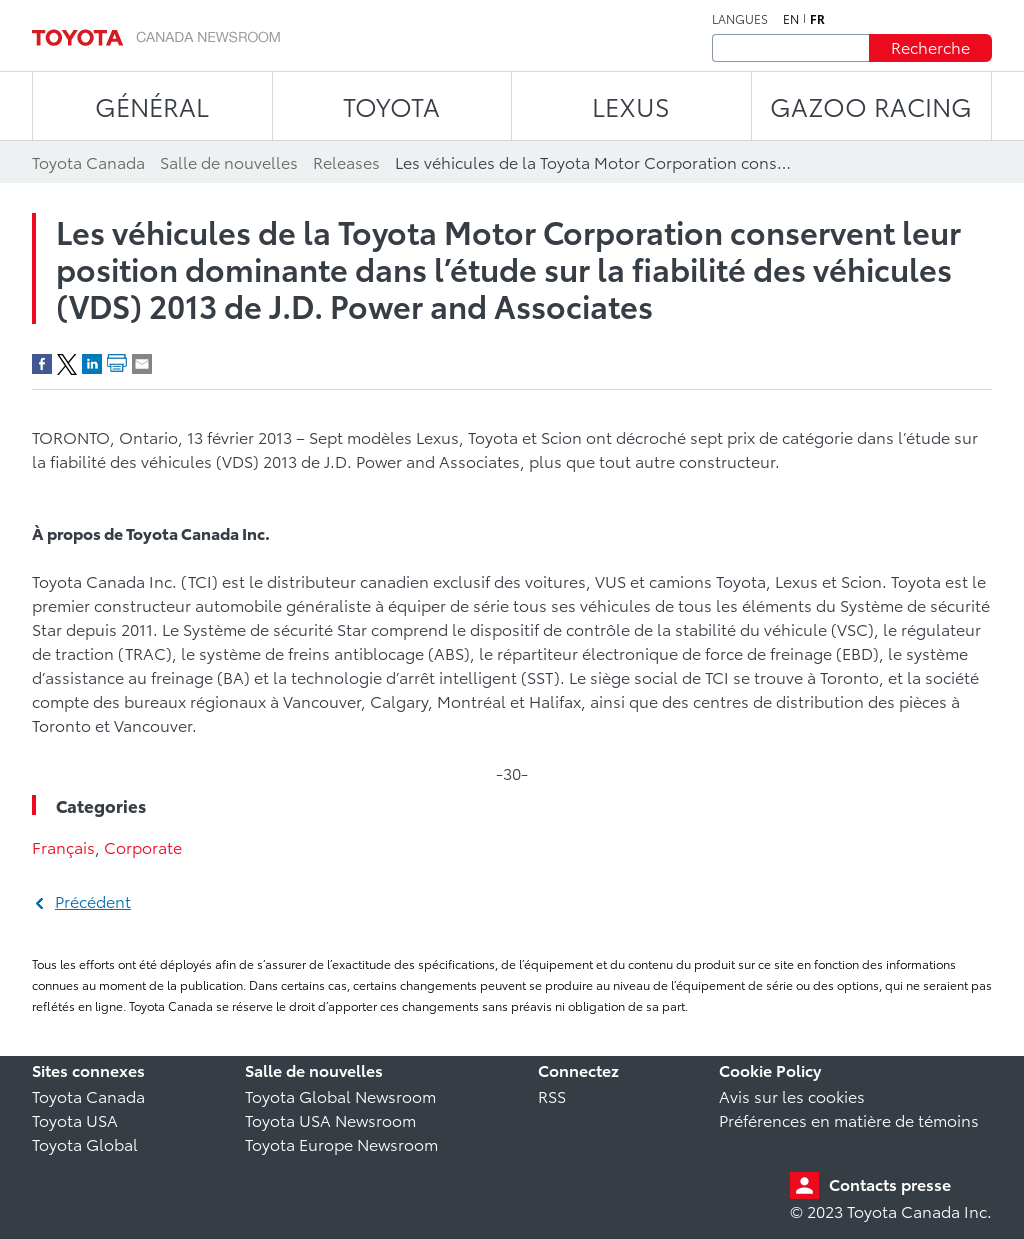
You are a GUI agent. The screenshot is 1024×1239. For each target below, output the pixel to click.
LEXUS (631, 105)
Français (63, 846)
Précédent (93, 900)
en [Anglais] (791, 19)
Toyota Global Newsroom (340, 1095)
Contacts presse (890, 1183)
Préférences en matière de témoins (849, 1119)
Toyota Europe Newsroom (341, 1143)
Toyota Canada (88, 1095)
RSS (552, 1095)
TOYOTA (391, 105)
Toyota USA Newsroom (330, 1119)
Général (152, 105)
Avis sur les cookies (792, 1095)
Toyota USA (75, 1119)
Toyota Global (85, 1143)
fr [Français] (817, 19)
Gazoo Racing (871, 105)
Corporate (143, 846)
